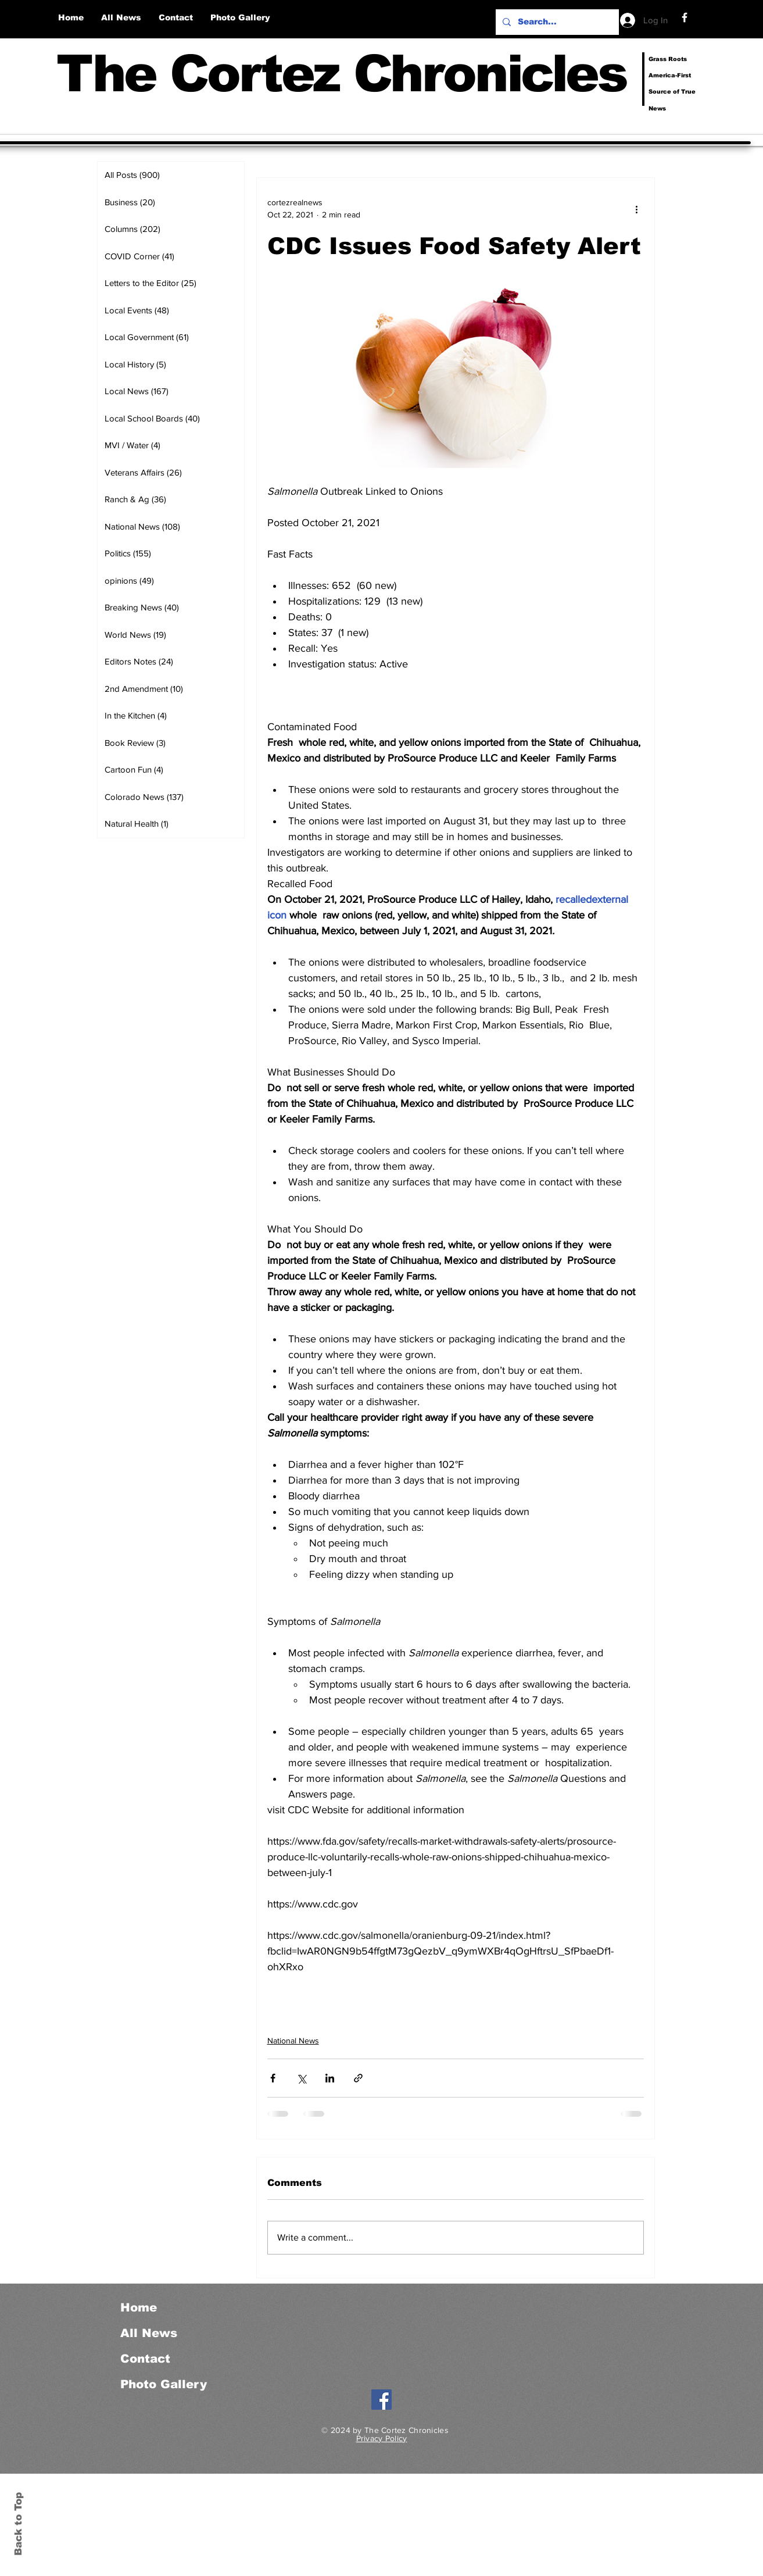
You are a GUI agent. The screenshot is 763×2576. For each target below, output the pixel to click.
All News (148, 2333)
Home (138, 2307)
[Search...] (556, 22)
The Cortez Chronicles (341, 73)
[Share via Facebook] (272, 2078)
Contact (145, 2358)
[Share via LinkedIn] (329, 2078)
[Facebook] (684, 17)
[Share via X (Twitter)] (301, 2078)
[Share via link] (358, 2078)
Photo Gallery (163, 2384)
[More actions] (637, 209)
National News (293, 2040)
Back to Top (18, 2524)
